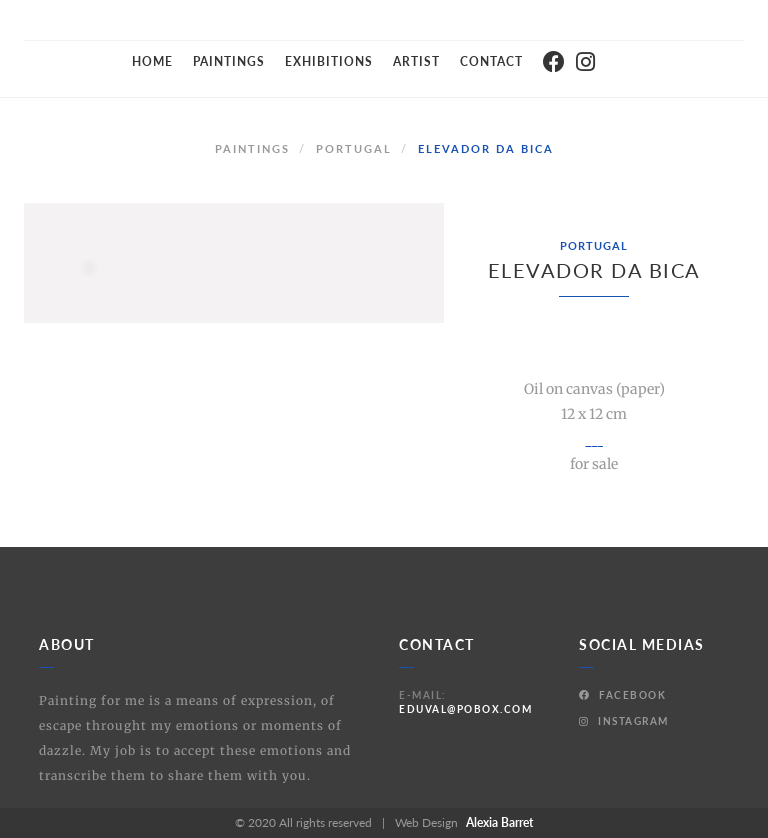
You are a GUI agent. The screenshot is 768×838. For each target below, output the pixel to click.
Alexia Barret (499, 822)
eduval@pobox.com (465, 709)
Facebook (622, 695)
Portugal (354, 148)
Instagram (624, 721)
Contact (491, 61)
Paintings (229, 61)
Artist (416, 61)
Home (152, 61)
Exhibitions (329, 61)
